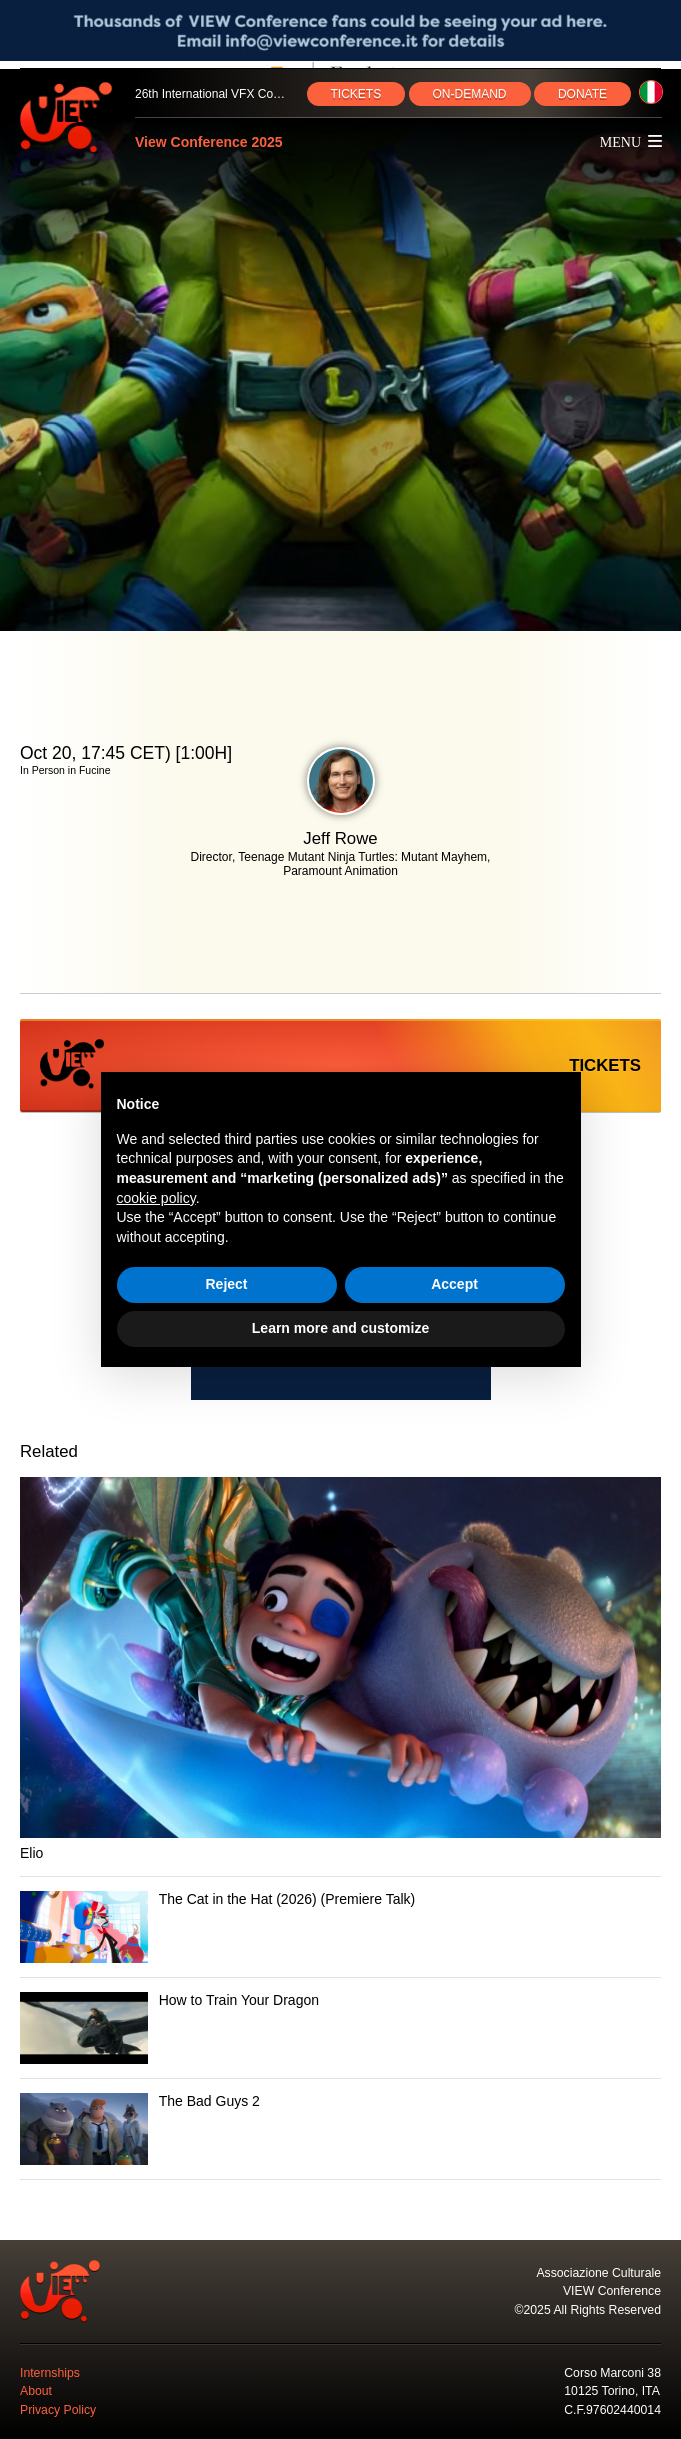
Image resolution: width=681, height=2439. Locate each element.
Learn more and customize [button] (340, 1328)
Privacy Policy (58, 2410)
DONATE (582, 94)
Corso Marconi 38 (612, 2373)
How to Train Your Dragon (239, 2000)
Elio (31, 1853)
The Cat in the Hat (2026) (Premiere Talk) (287, 1899)
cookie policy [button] (156, 1198)
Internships (50, 2373)
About (36, 2391)
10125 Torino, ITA (612, 2391)
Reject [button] (226, 1284)
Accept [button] (454, 1284)
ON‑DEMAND (470, 94)
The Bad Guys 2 (209, 2101)
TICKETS (356, 94)
